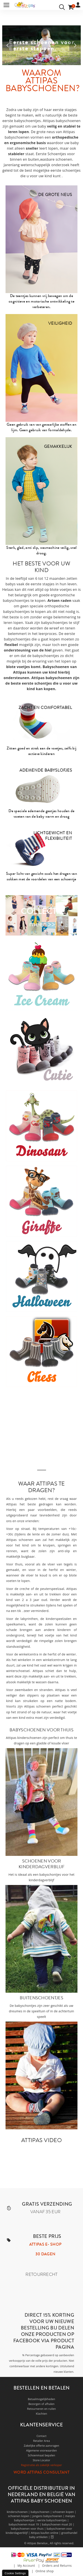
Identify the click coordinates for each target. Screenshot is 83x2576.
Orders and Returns (57, 2565)
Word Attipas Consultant (41, 2472)
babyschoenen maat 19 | (25, 2524)
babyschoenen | (42, 2512)
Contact (41, 2436)
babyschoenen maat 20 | (58, 2524)
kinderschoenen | (19, 2512)
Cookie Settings (15, 2573)
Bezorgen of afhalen (42, 2404)
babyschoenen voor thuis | (29, 2529)
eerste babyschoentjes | (53, 2520)
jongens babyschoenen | (48, 2516)
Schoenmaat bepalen (41, 2455)
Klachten (41, 2414)
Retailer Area (41, 2441)
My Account (26, 2565)
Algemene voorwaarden (41, 2450)
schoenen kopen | (64, 2512)
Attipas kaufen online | (46, 2533)
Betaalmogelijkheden (41, 2399)
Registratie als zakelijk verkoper (41, 2465)
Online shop (44, 2571)
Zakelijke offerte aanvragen (41, 2446)
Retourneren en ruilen (41, 2409)
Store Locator (41, 2460)
